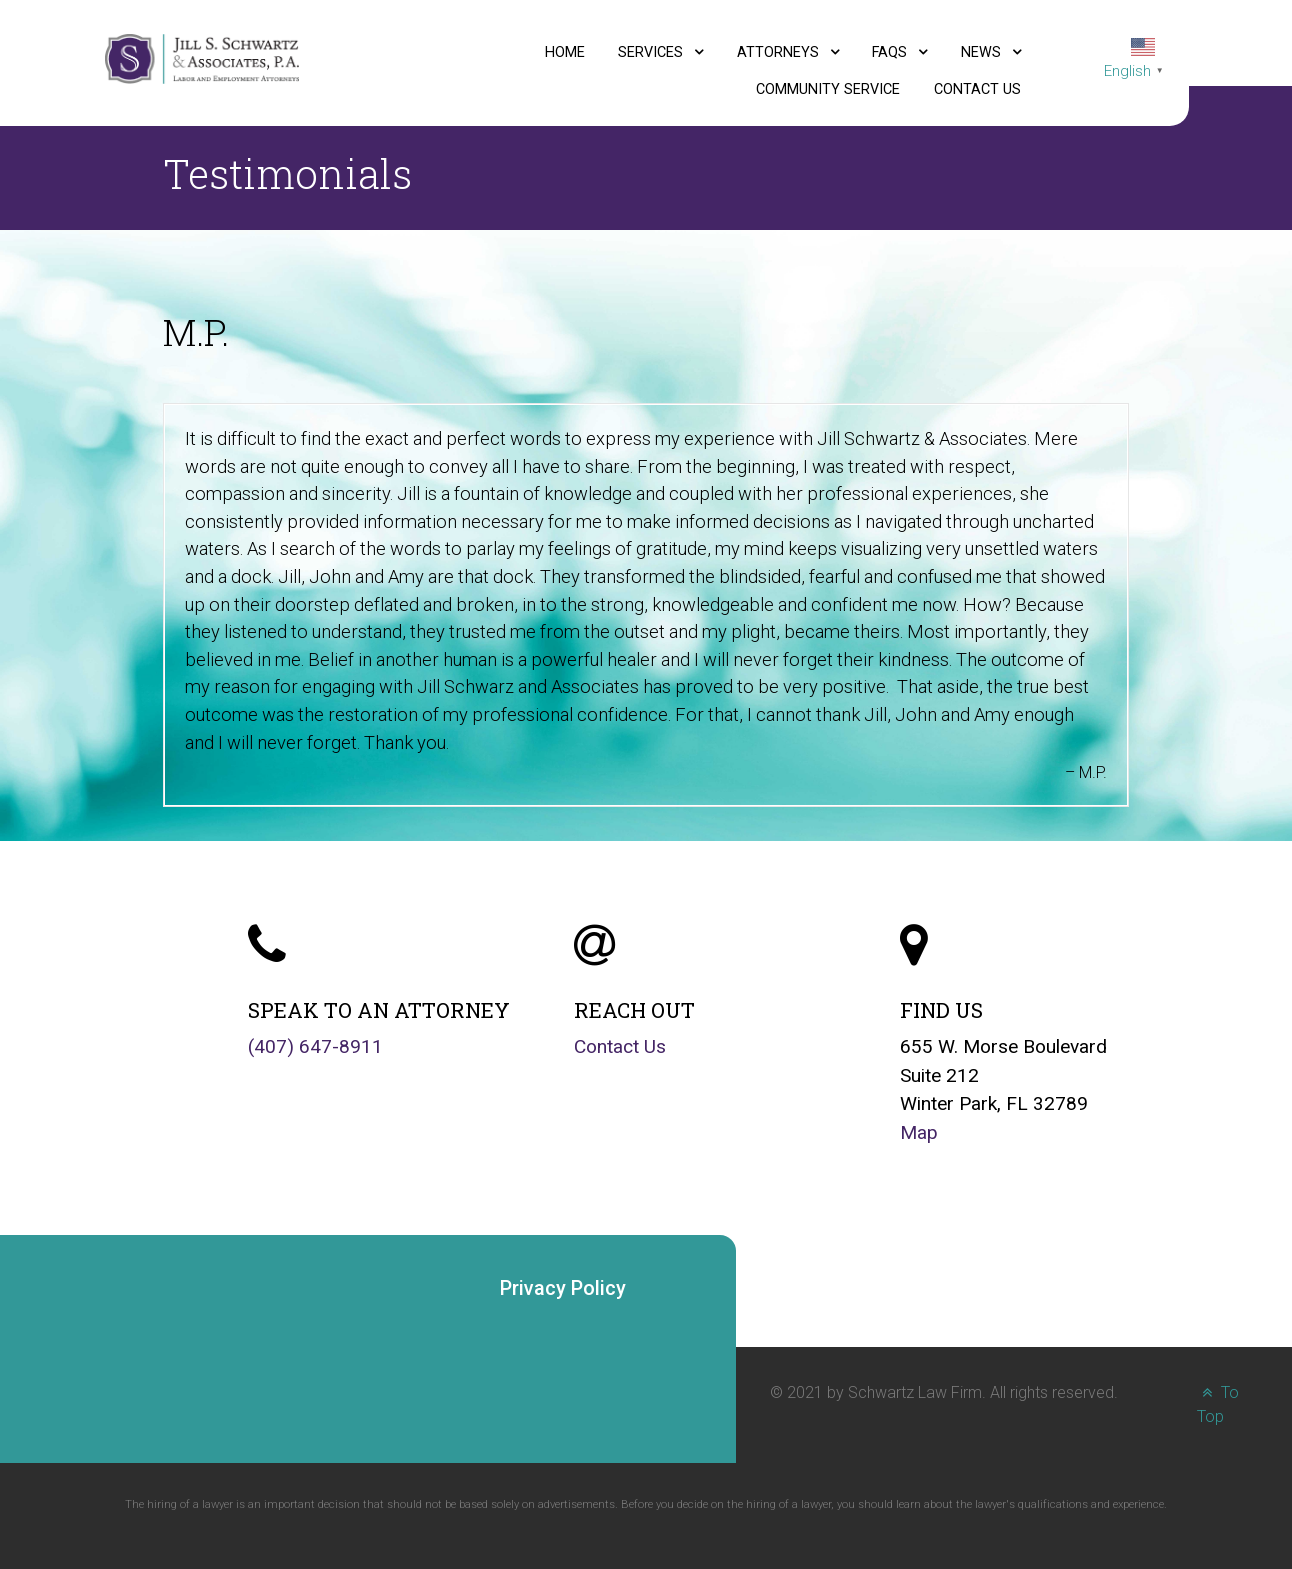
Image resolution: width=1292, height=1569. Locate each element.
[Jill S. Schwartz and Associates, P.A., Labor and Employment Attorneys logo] (202, 57)
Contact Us (620, 1046)
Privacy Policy (563, 1288)
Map (919, 1132)
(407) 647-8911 (315, 1046)
